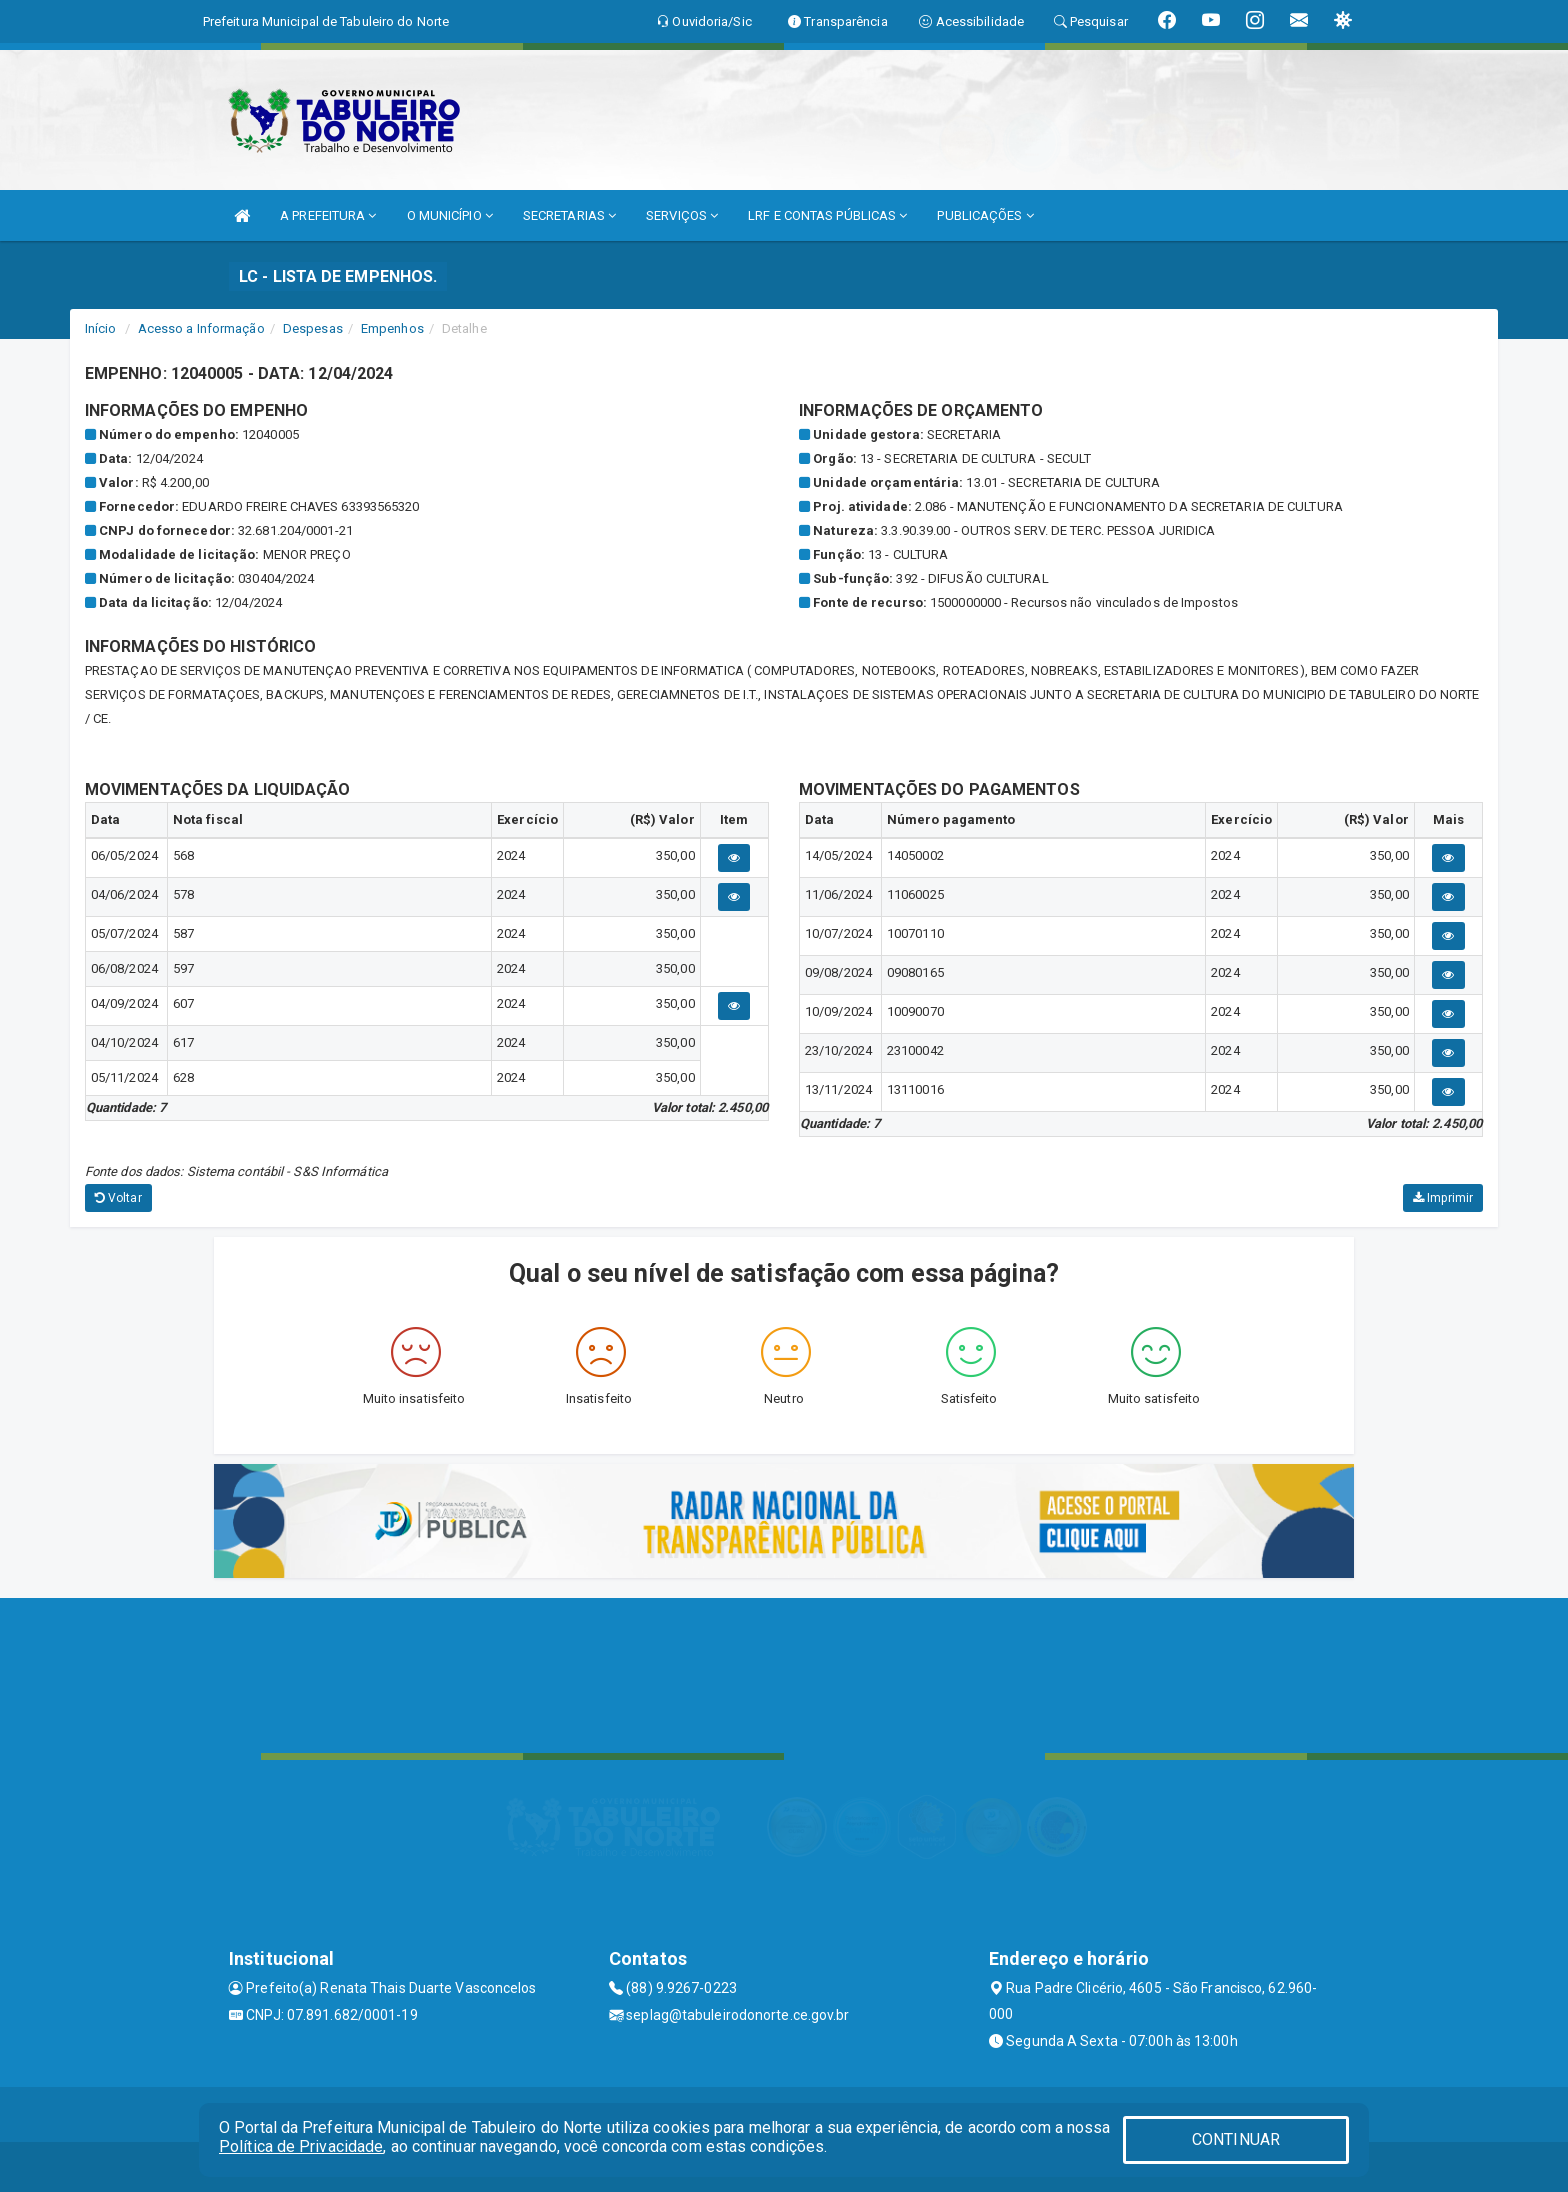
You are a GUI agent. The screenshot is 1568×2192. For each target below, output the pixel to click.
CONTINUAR (1236, 2139)
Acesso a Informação (201, 328)
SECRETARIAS (569, 215)
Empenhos (392, 328)
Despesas (313, 328)
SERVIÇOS (682, 215)
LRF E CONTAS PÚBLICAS (827, 215)
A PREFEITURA (328, 215)
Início (101, 328)
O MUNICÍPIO (450, 215)
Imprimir (1443, 1198)
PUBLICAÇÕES (985, 215)
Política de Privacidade (301, 2146)
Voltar (118, 1198)
